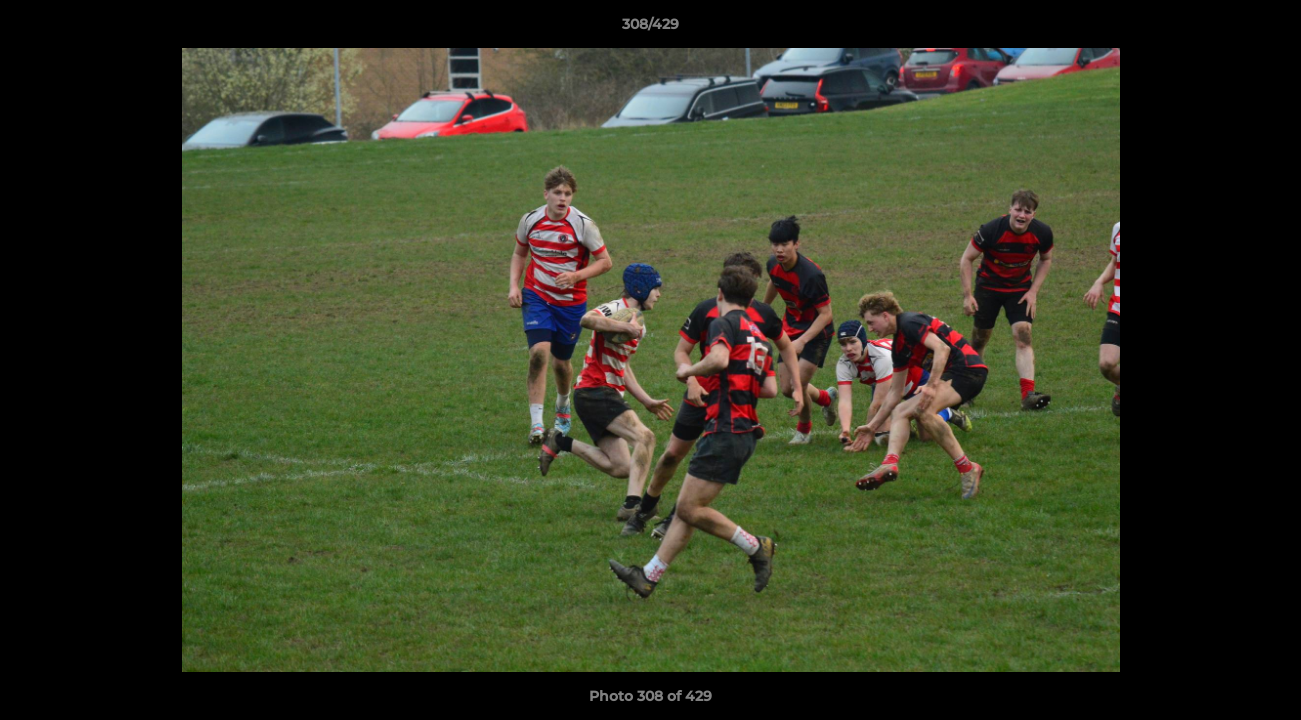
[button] (1265, 29)
